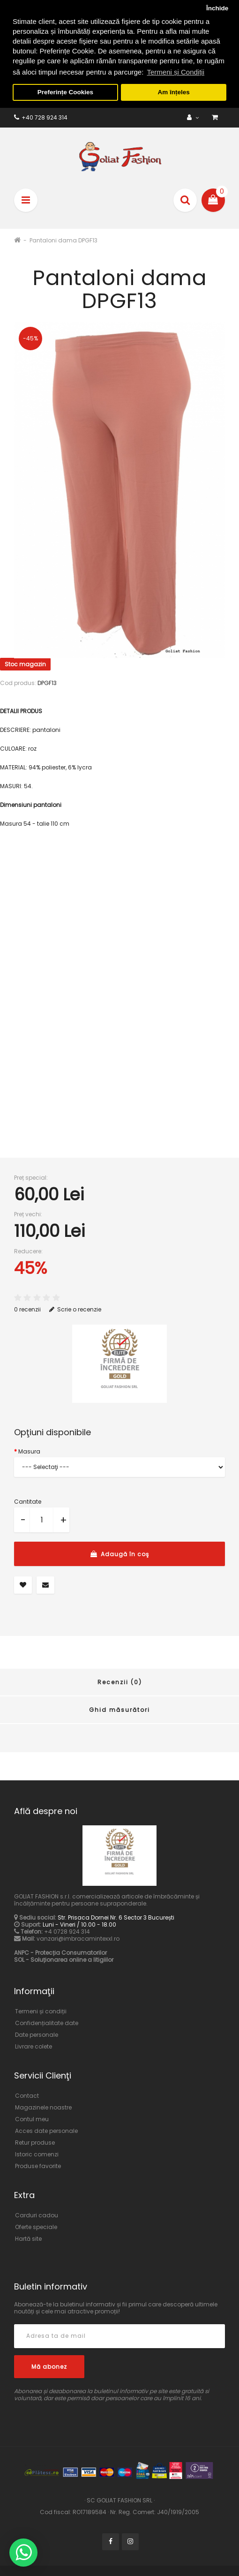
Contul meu (32, 2117)
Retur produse (35, 2141)
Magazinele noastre (43, 2105)
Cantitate (27, 1499)
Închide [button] (217, 8)
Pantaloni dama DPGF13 (63, 238)
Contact (27, 2094)
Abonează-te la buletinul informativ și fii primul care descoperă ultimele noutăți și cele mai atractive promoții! (115, 2305)
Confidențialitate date (46, 2021)
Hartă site (28, 2236)
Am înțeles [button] (174, 92)
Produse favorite (38, 2164)
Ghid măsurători (119, 1707)
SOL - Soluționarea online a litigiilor (63, 1958)
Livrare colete (33, 2045)
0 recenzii (27, 1307)
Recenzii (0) (119, 1680)
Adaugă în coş (119, 1552)
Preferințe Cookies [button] (65, 92)
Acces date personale (46, 2129)
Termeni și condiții (41, 2009)
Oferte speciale (36, 2225)
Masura (29, 1449)
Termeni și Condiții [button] (175, 72)
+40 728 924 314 (40, 115)
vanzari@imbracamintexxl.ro (78, 1937)
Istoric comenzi (37, 2152)
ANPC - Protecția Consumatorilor (60, 1951)
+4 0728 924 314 (67, 1930)
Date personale (36, 2033)
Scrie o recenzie (75, 1307)
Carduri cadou (36, 2213)
